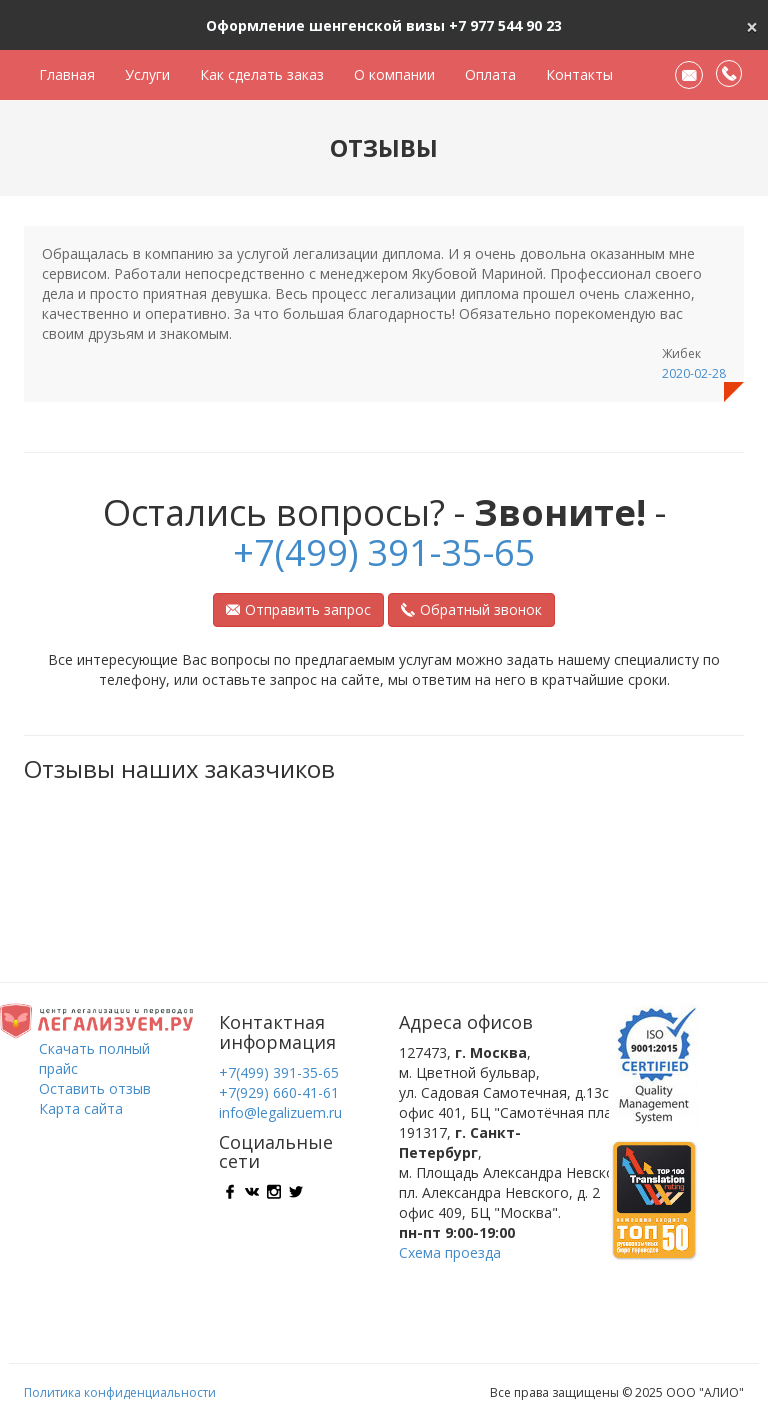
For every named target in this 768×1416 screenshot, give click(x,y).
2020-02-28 (694, 373)
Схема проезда (450, 1252)
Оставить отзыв (95, 1088)
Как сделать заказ (262, 74)
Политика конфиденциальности (120, 1392)
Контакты (579, 74)
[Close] (752, 25)
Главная (67, 74)
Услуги (147, 74)
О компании (394, 74)
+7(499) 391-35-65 (384, 552)
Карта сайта (81, 1108)
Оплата (490, 74)
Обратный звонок (471, 609)
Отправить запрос (298, 609)
